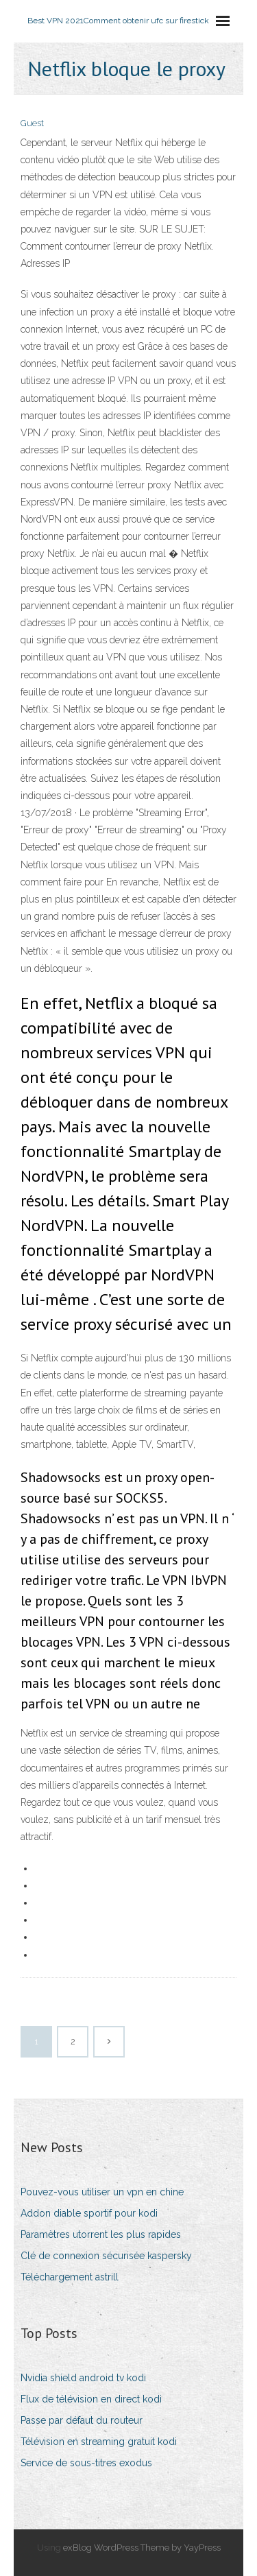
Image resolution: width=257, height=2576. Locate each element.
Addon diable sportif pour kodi (89, 2213)
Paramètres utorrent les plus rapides (101, 2234)
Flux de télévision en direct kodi (91, 2399)
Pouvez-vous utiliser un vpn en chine (102, 2191)
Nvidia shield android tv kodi (83, 2377)
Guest (32, 123)
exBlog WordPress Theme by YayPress (142, 2547)
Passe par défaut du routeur (82, 2420)
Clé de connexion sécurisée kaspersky (106, 2255)
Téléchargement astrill (70, 2276)
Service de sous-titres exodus (86, 2462)
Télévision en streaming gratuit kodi (99, 2441)
